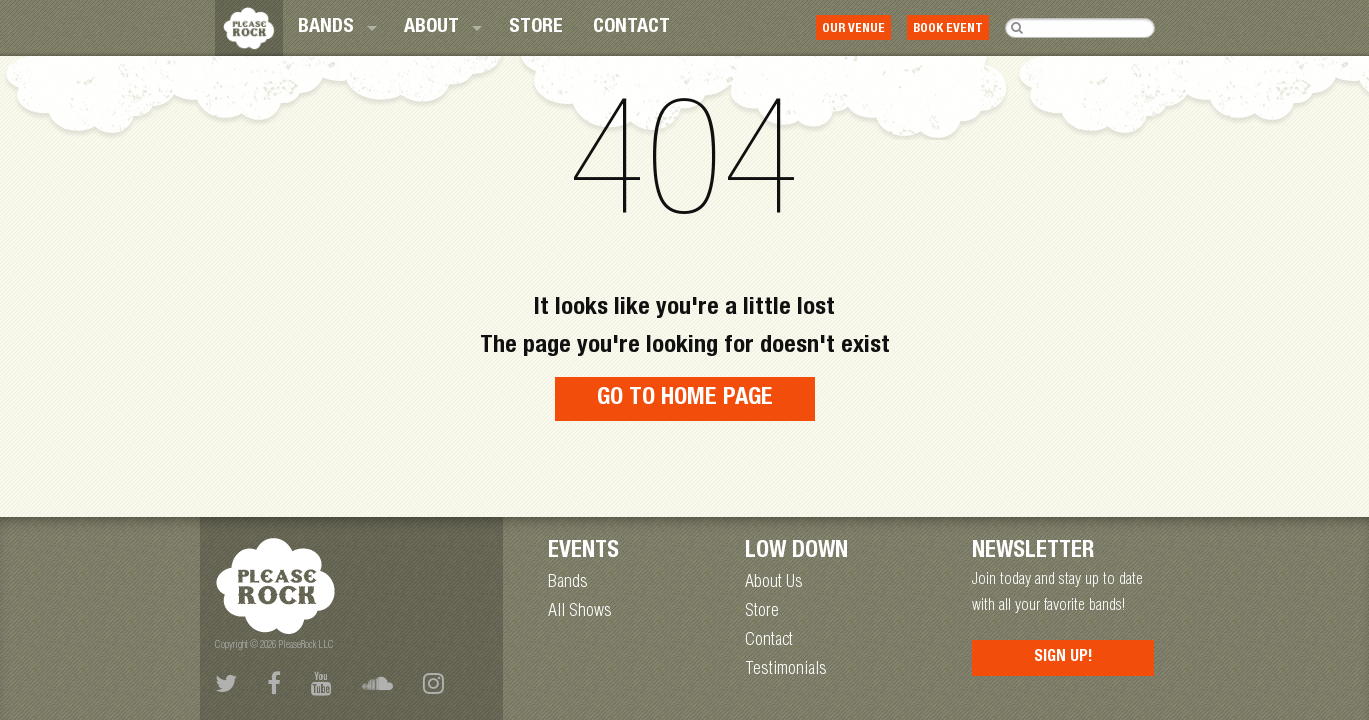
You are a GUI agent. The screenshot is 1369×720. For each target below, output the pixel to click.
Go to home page (685, 399)
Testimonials (786, 670)
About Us (774, 583)
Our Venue (853, 29)
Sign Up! (1063, 658)
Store (536, 28)
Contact (631, 28)
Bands (326, 28)
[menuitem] (336, 28)
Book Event (948, 29)
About (431, 28)
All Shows (580, 612)
